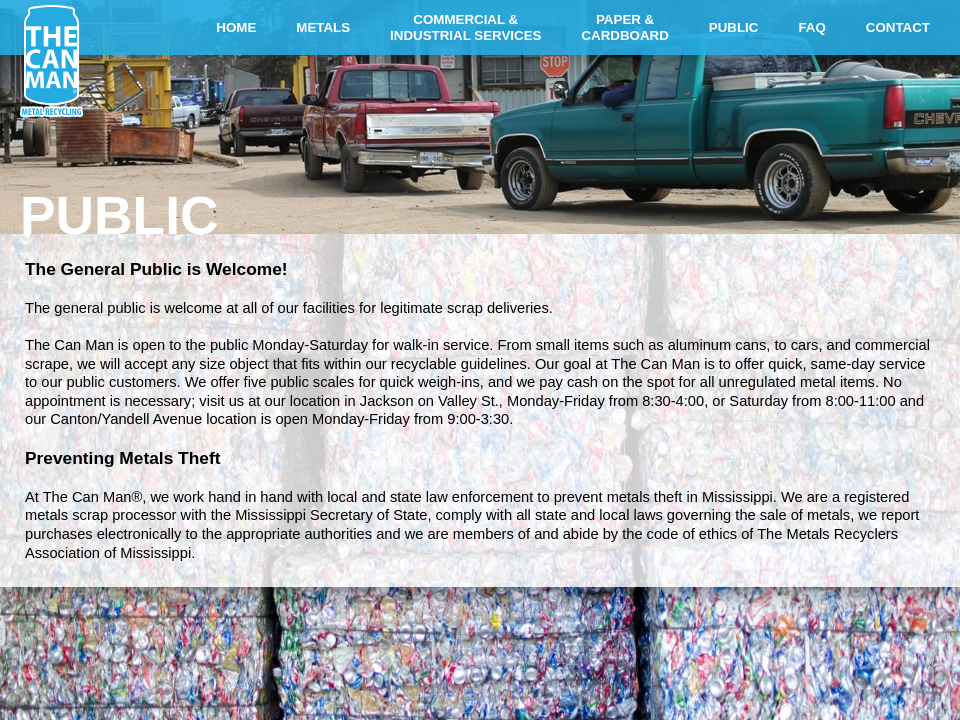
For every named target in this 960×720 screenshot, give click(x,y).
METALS (323, 27)
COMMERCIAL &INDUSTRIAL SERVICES (465, 27)
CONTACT (898, 27)
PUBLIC (734, 27)
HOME (236, 27)
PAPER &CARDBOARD (624, 27)
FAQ (811, 27)
